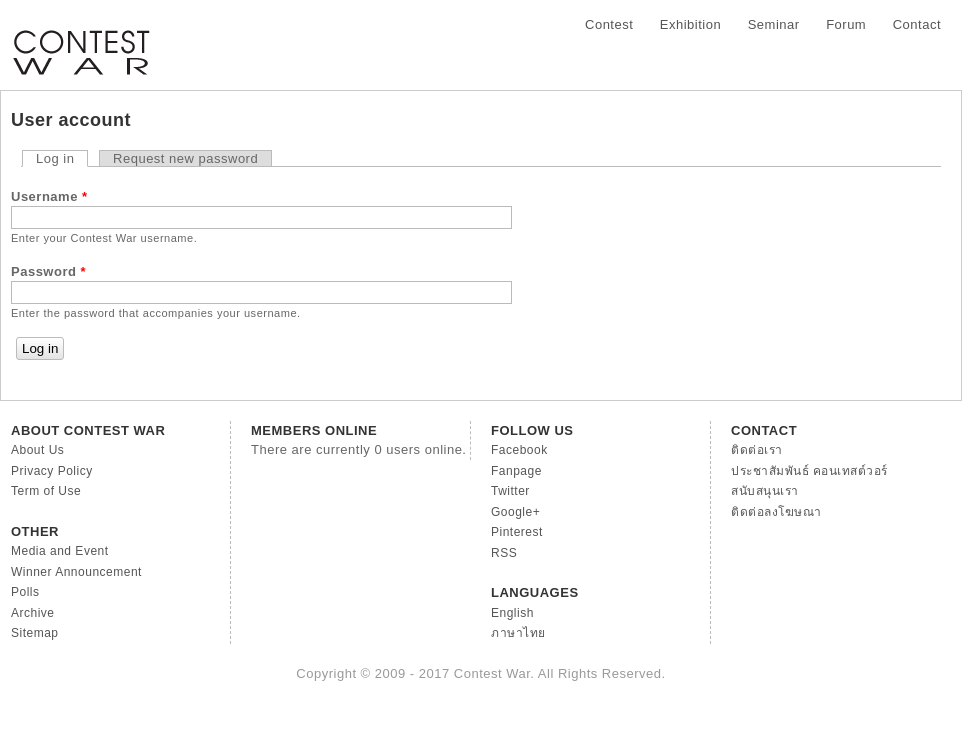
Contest (609, 24)
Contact (917, 24)
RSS (504, 553)
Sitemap (35, 633)
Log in (62, 158)
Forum (846, 24)
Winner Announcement (76, 572)
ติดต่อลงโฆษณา (776, 512)
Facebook (519, 450)
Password (48, 271)
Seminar (774, 24)
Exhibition (690, 24)
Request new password (185, 158)
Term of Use (46, 491)
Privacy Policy (52, 471)
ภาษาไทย (518, 633)
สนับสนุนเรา (765, 491)
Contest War (81, 40)
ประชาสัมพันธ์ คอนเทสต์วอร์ (809, 471)
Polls (25, 592)
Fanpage (516, 471)
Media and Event (60, 551)
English (512, 613)
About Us (37, 450)
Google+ (515, 512)
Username (49, 196)
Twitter (510, 491)
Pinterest (517, 532)
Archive (33, 613)
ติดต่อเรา (757, 450)
